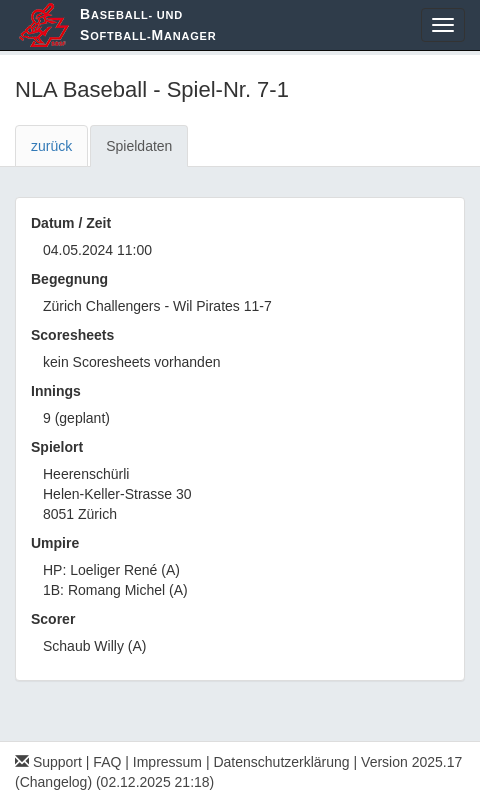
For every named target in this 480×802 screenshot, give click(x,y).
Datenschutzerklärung (281, 762)
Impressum (167, 762)
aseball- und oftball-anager (148, 24)
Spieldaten (139, 146)
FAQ (107, 762)
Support (48, 762)
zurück (51, 146)
